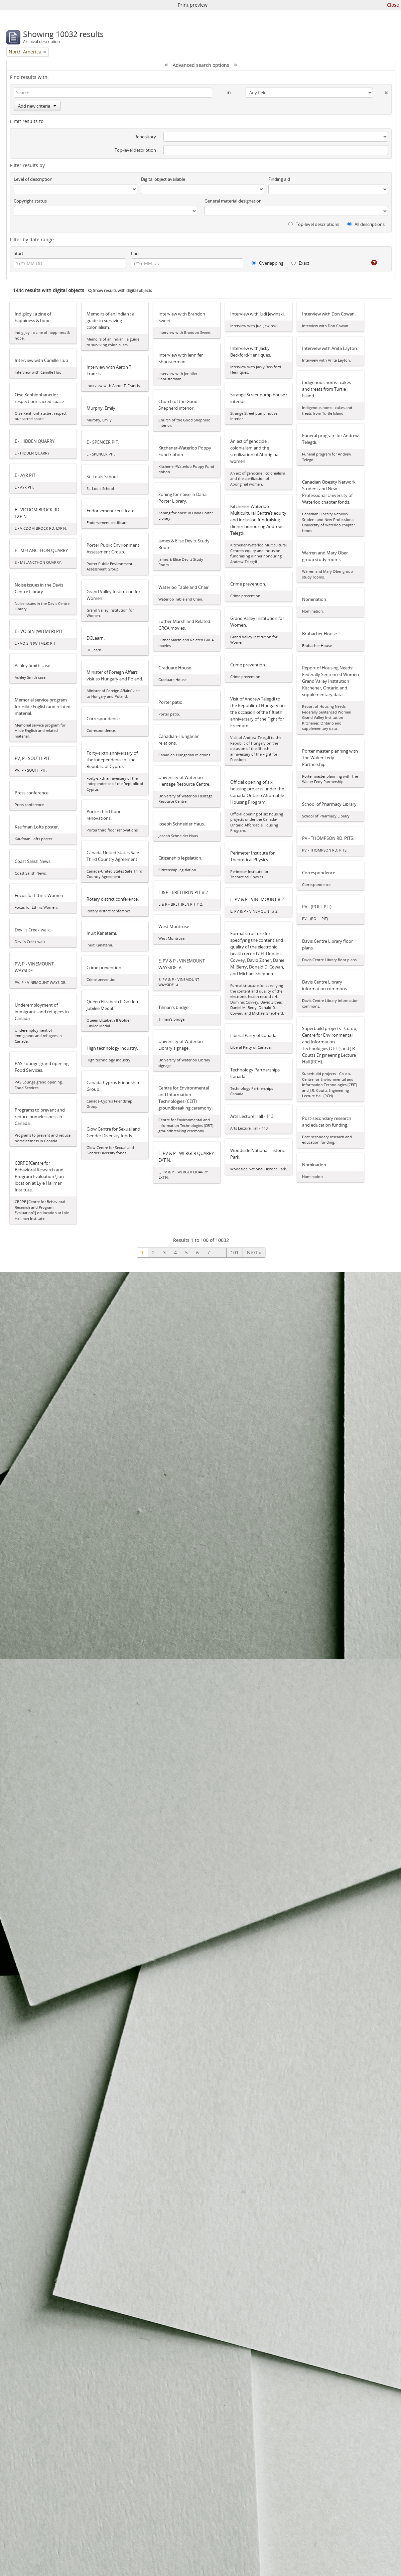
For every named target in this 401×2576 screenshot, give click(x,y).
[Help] (369, 262)
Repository (145, 137)
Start (18, 253)
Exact (300, 263)
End (135, 253)
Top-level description (135, 150)
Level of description (33, 179)
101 (235, 1252)
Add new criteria (37, 106)
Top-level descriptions (313, 224)
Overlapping (267, 263)
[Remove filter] (44, 51)
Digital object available (163, 179)
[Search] (113, 93)
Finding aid (279, 179)
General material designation (233, 201)
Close (393, 5)
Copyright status (30, 201)
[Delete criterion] (380, 91)
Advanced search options (201, 65)
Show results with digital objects (120, 290)
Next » (254, 1252)
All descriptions (366, 224)
